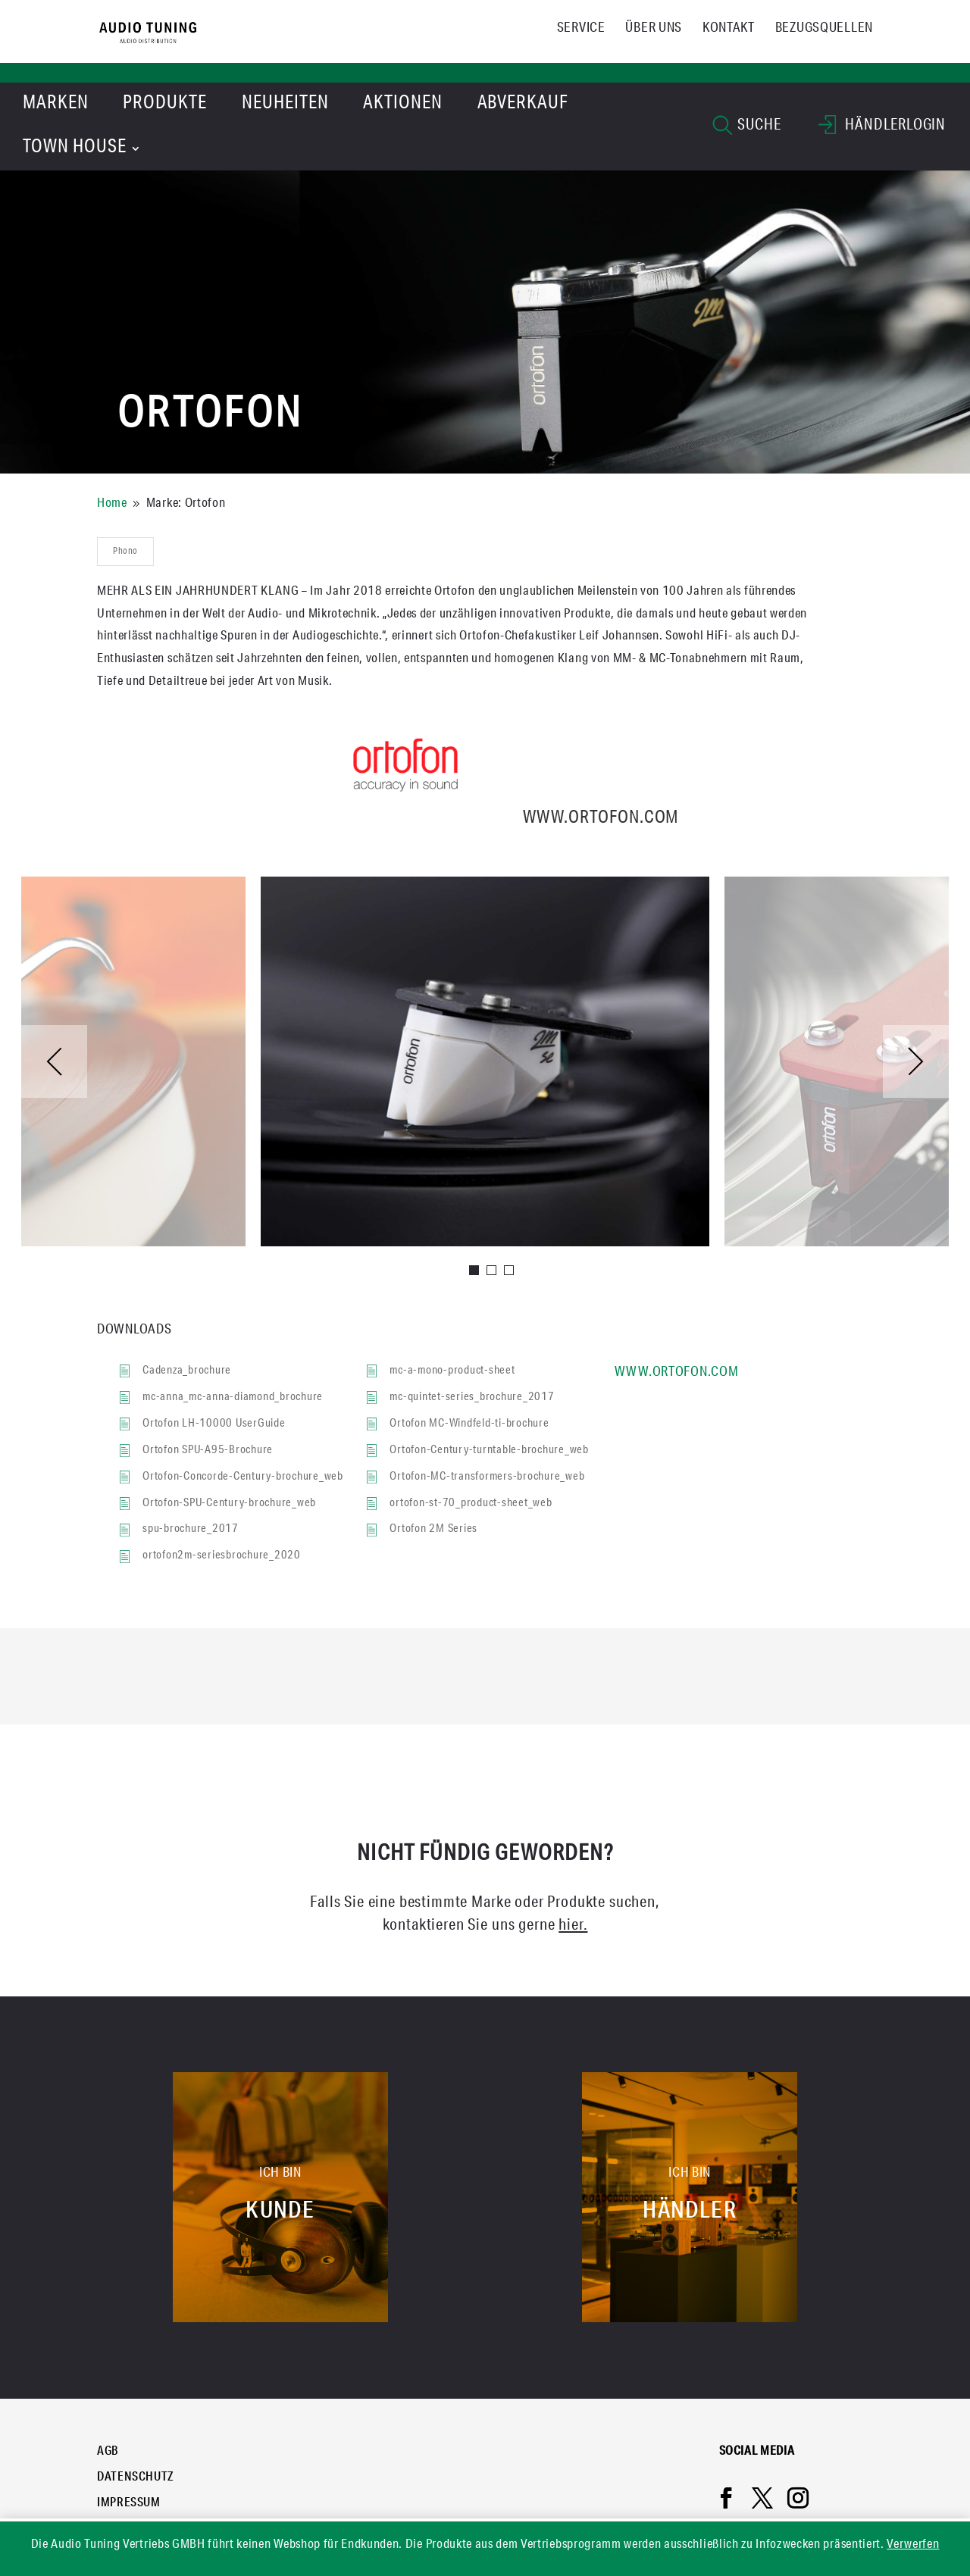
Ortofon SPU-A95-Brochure (207, 1450)
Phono (125, 551)
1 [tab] (475, 1271)
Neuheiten (285, 104)
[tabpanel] (485, 1061)
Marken (56, 104)
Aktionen (403, 104)
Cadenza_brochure (186, 1371)
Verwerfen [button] (913, 2545)
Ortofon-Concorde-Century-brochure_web (242, 1477)
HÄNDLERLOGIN (882, 128)
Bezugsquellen (824, 29)
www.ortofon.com (485, 819)
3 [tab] (510, 1271)
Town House (75, 148)
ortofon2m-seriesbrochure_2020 (221, 1556)
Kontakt (728, 29)
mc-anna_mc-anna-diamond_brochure (232, 1397)
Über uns (653, 29)
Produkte (165, 104)
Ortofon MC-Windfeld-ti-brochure (469, 1424)
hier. (573, 1926)
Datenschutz (135, 2478)
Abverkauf (523, 104)
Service (581, 29)
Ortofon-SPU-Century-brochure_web (229, 1503)
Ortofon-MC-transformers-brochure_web (487, 1477)
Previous (54, 1061)
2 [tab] (492, 1271)
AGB (107, 2452)
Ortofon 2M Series (433, 1529)
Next (916, 1061)
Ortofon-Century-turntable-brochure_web (489, 1450)
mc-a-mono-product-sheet (452, 1371)
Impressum (129, 2504)
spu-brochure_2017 (190, 1529)
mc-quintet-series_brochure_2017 (472, 1397)
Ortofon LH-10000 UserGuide (214, 1424)
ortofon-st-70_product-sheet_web (471, 1503)
